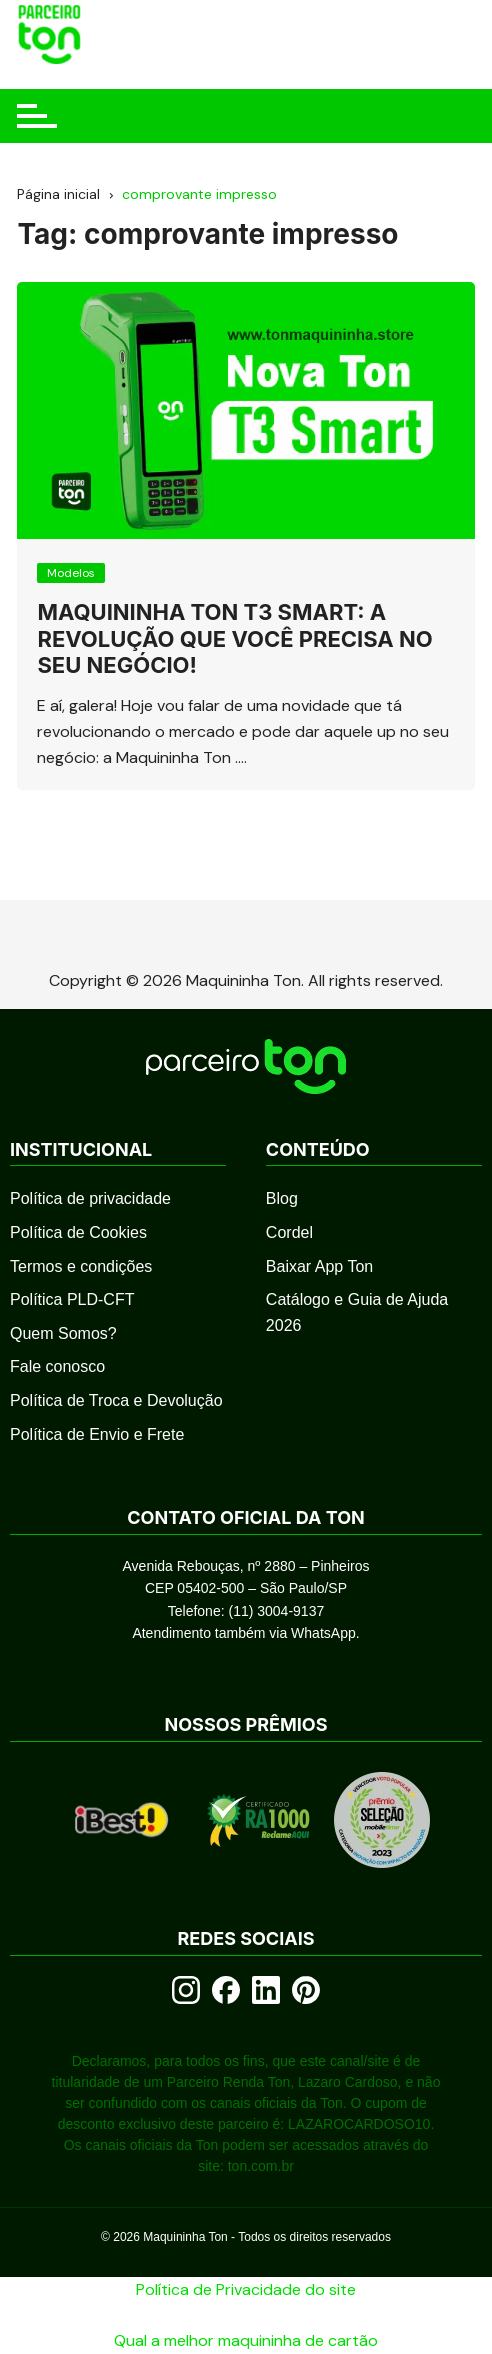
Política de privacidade (90, 1198)
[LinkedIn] (266, 1990)
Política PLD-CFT (72, 1299)
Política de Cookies (78, 1232)
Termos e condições (81, 1266)
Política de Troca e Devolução (116, 1400)
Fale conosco (57, 1366)
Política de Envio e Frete (97, 1434)
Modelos (71, 573)
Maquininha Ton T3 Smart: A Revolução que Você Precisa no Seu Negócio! (234, 638)
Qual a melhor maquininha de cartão (246, 2340)
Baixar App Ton (319, 1266)
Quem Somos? (63, 1333)
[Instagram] (186, 1990)
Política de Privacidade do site (246, 2289)
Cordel (289, 1232)
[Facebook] (226, 1990)
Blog (282, 1198)
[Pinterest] (306, 1990)
